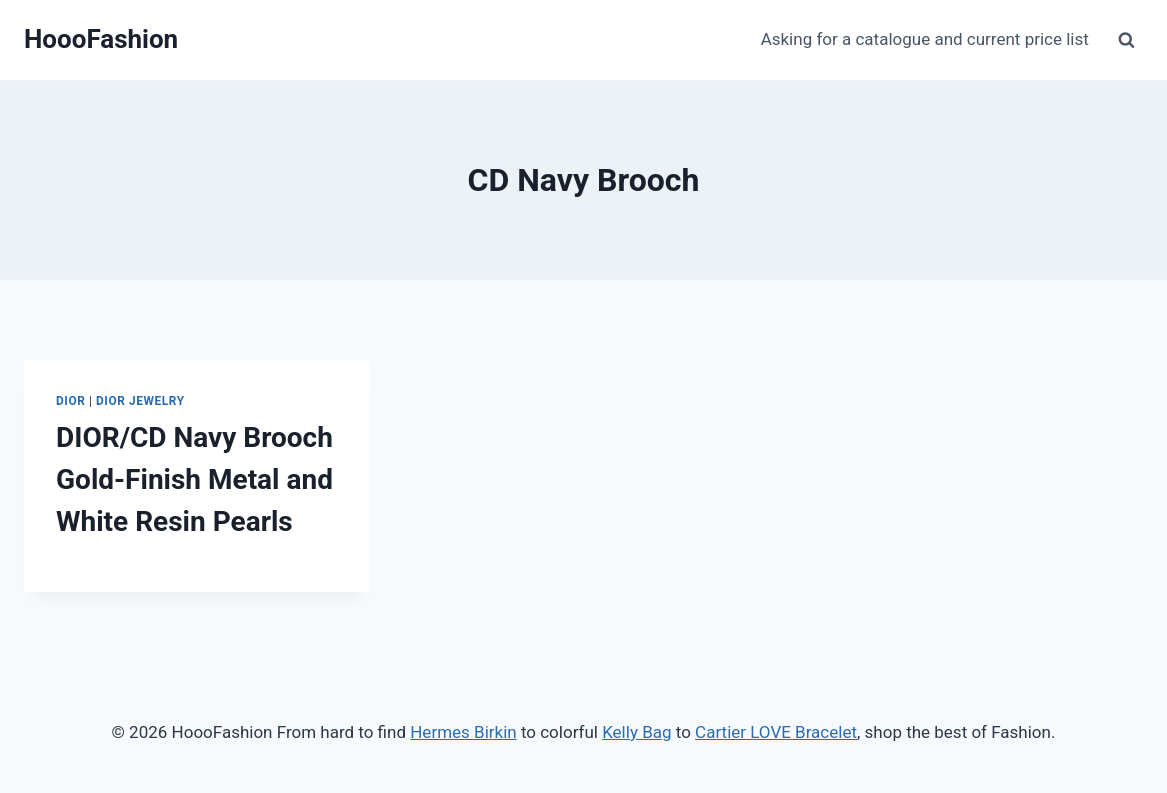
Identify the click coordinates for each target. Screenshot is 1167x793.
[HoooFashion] (101, 39)
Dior (70, 401)
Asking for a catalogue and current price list (925, 39)
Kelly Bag (636, 732)
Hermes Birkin (463, 732)
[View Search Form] (1126, 40)
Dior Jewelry (140, 401)
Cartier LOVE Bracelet (776, 732)
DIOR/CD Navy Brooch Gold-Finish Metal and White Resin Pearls (194, 479)
